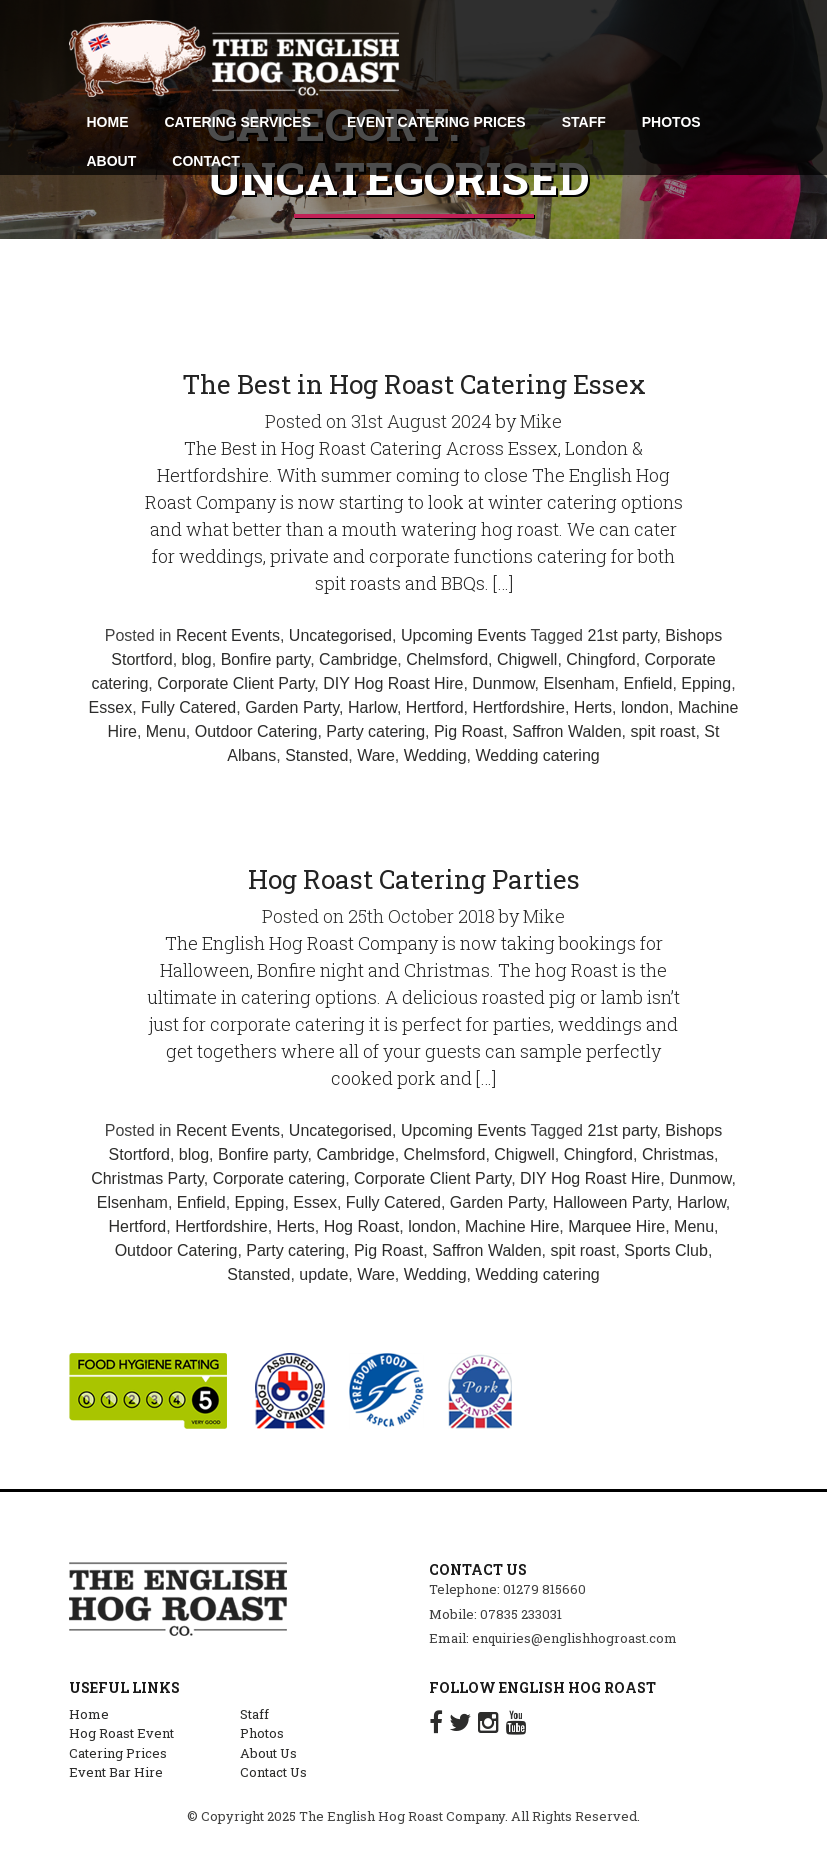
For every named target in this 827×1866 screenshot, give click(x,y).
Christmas (678, 1154)
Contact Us (273, 1772)
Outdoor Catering (256, 731)
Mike (541, 421)
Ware (376, 755)
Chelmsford (447, 659)
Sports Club (666, 1250)
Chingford (600, 659)
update (323, 1274)
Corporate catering (279, 1178)
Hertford (435, 707)
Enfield (648, 683)
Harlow (372, 707)
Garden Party (292, 707)
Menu (166, 731)
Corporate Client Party (235, 683)
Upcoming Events (463, 635)
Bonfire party (266, 659)
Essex (111, 707)
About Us (268, 1753)
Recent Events (228, 635)
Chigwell (527, 659)
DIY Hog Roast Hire (393, 683)
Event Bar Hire (116, 1772)
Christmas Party (147, 1178)
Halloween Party (610, 1202)
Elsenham (578, 683)
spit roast (663, 731)
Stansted (316, 755)
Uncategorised (340, 635)
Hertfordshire (518, 707)
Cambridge (358, 659)
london (645, 707)
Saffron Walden (566, 731)
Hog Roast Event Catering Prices (121, 1743)
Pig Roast (468, 731)
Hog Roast (362, 1226)
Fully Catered (188, 707)
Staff (254, 1714)
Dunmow (503, 683)
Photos (262, 1733)
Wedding (435, 755)
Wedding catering (537, 755)
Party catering (375, 731)
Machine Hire (512, 1226)
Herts (593, 707)
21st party (621, 635)
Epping (706, 683)
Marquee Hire (616, 1226)
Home (89, 1714)
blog (197, 659)
